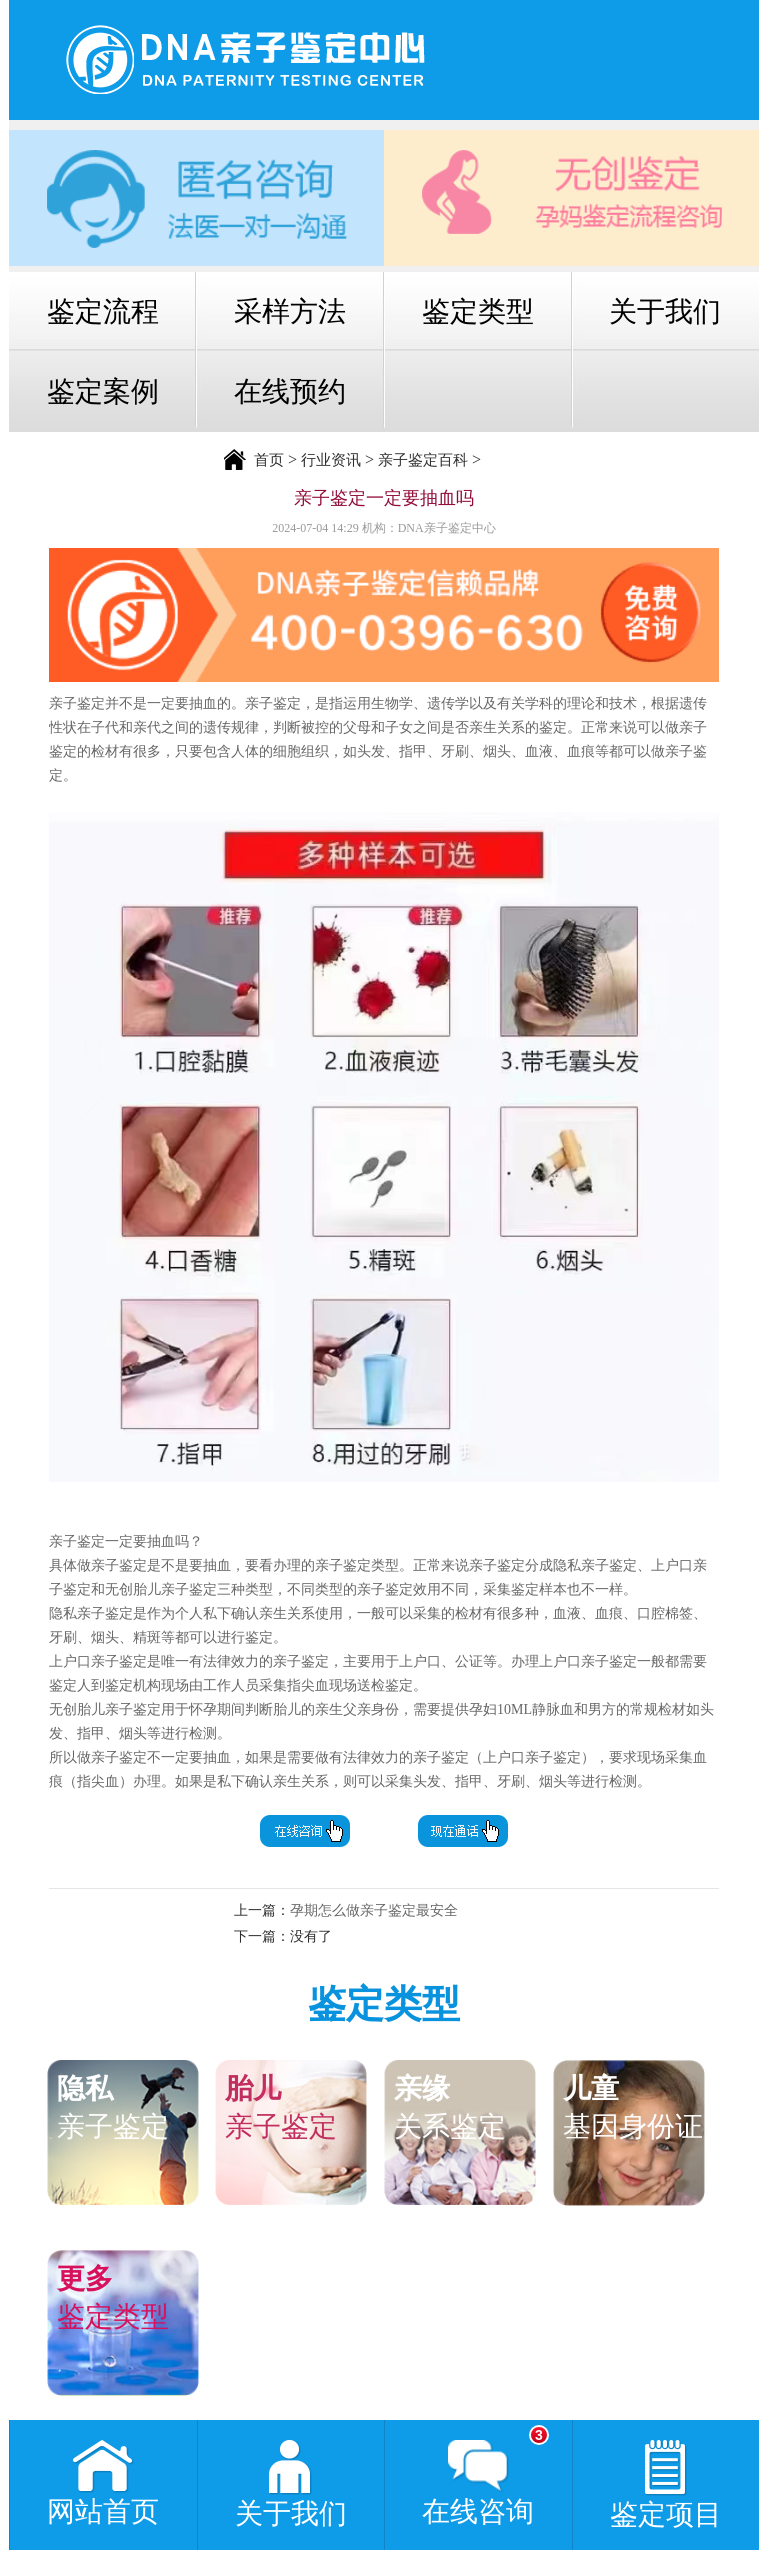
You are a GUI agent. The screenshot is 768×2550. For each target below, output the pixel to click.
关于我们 (665, 311)
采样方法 (290, 311)
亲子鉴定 (133, 2106)
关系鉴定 (470, 2106)
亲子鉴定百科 (423, 460)
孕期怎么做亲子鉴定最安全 (374, 1910)
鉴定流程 (103, 311)
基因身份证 (639, 2106)
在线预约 (290, 391)
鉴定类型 (478, 311)
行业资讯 (331, 460)
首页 (269, 460)
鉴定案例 (103, 391)
